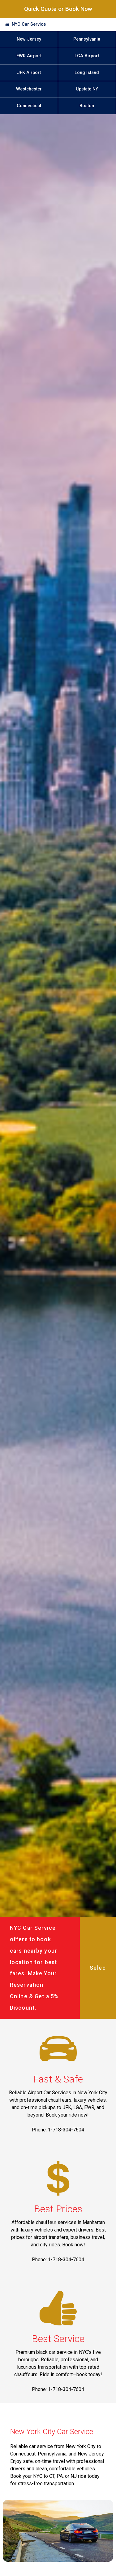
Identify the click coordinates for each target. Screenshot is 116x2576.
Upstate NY (87, 89)
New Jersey (29, 39)
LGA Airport (87, 56)
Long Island (87, 72)
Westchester (29, 89)
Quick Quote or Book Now (58, 8)
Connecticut (29, 105)
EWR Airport (28, 56)
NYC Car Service (29, 24)
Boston (86, 105)
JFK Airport (29, 72)
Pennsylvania (86, 39)
